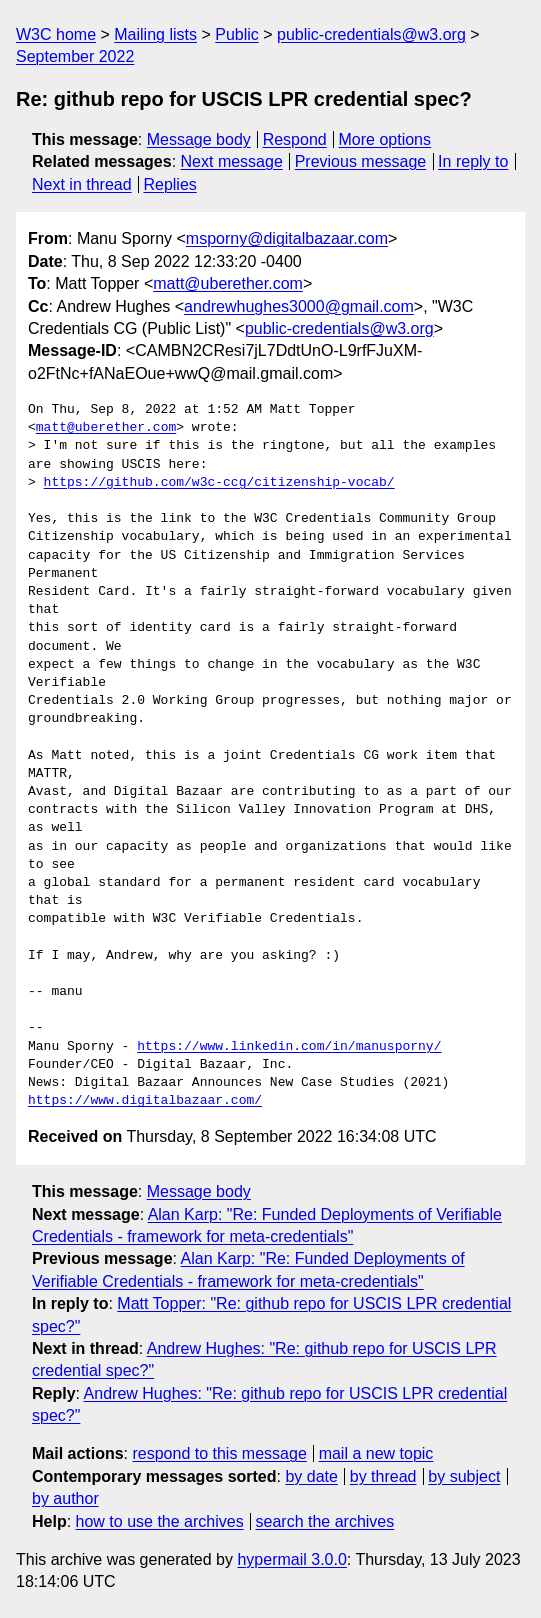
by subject (464, 1476)
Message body (199, 139)
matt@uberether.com (228, 283)
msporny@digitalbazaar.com (287, 238)
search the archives (325, 1521)
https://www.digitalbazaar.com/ (145, 1101)
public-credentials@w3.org (371, 34)
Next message (232, 161)
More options (385, 139)
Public (237, 34)
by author (65, 1498)
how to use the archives (160, 1521)
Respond (295, 139)
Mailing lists (155, 34)
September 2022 (75, 56)
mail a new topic (376, 1453)
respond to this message (219, 1453)
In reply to (473, 161)
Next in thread (82, 184)
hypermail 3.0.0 (291, 1559)
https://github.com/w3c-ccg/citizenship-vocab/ (219, 483)
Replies (169, 184)
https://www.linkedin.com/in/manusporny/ (289, 1047)
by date (311, 1476)
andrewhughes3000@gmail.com (299, 306)
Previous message (361, 161)
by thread (383, 1476)
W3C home (56, 34)
